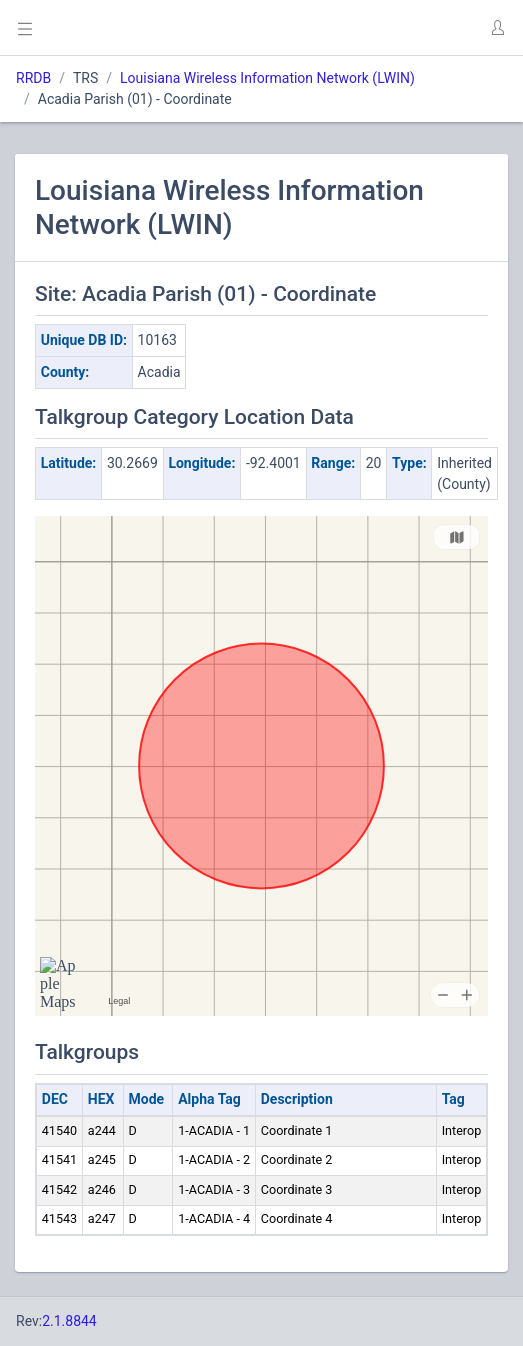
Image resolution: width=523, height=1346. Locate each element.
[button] (497, 28)
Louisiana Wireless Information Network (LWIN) (267, 78)
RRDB (33, 78)
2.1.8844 (69, 1321)
